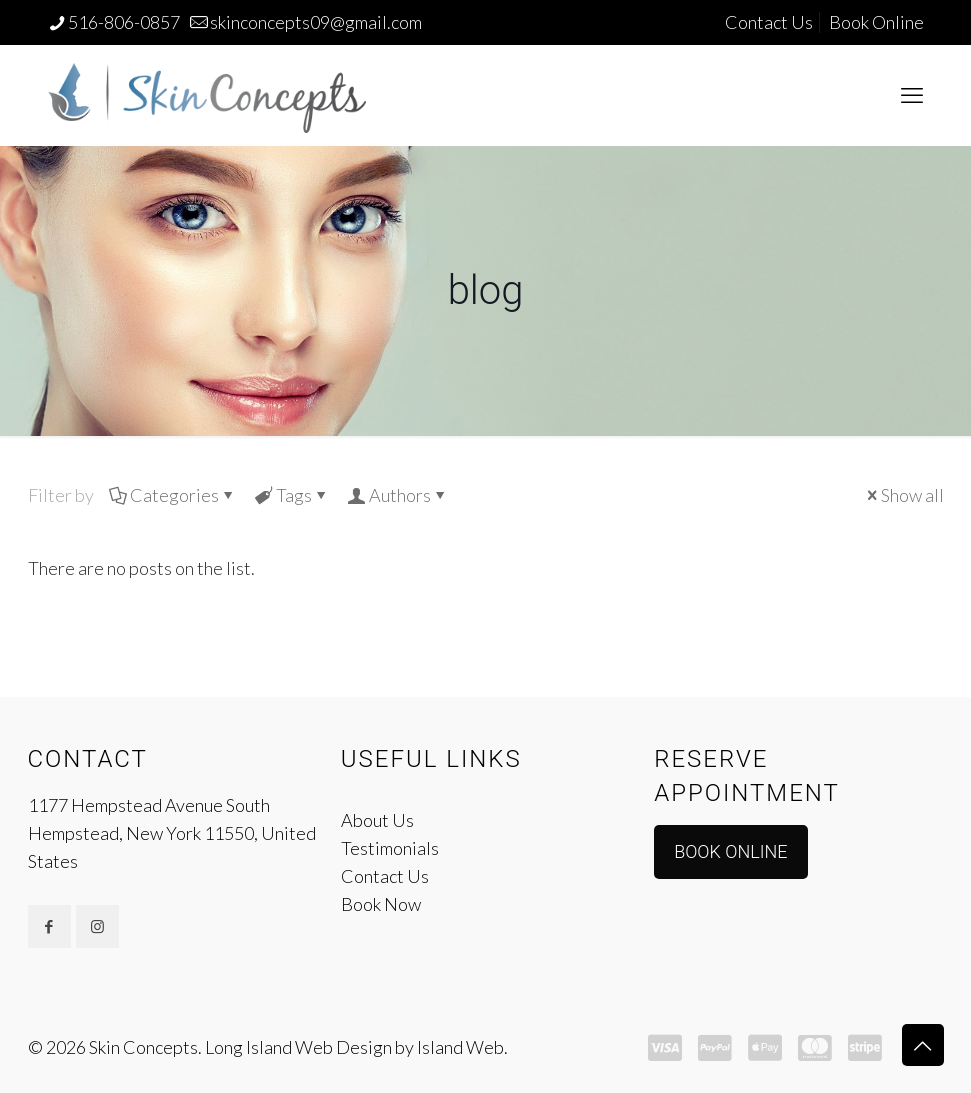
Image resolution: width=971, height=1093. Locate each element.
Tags (292, 495)
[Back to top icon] (923, 1045)
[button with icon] (49, 926)
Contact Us (769, 22)
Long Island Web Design (298, 1047)
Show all (903, 495)
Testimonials (390, 848)
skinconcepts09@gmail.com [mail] (316, 22)
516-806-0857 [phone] (124, 22)
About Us (377, 820)
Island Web (460, 1047)
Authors (398, 495)
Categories (173, 495)
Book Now (381, 904)
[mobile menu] (912, 95)
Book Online (876, 22)
